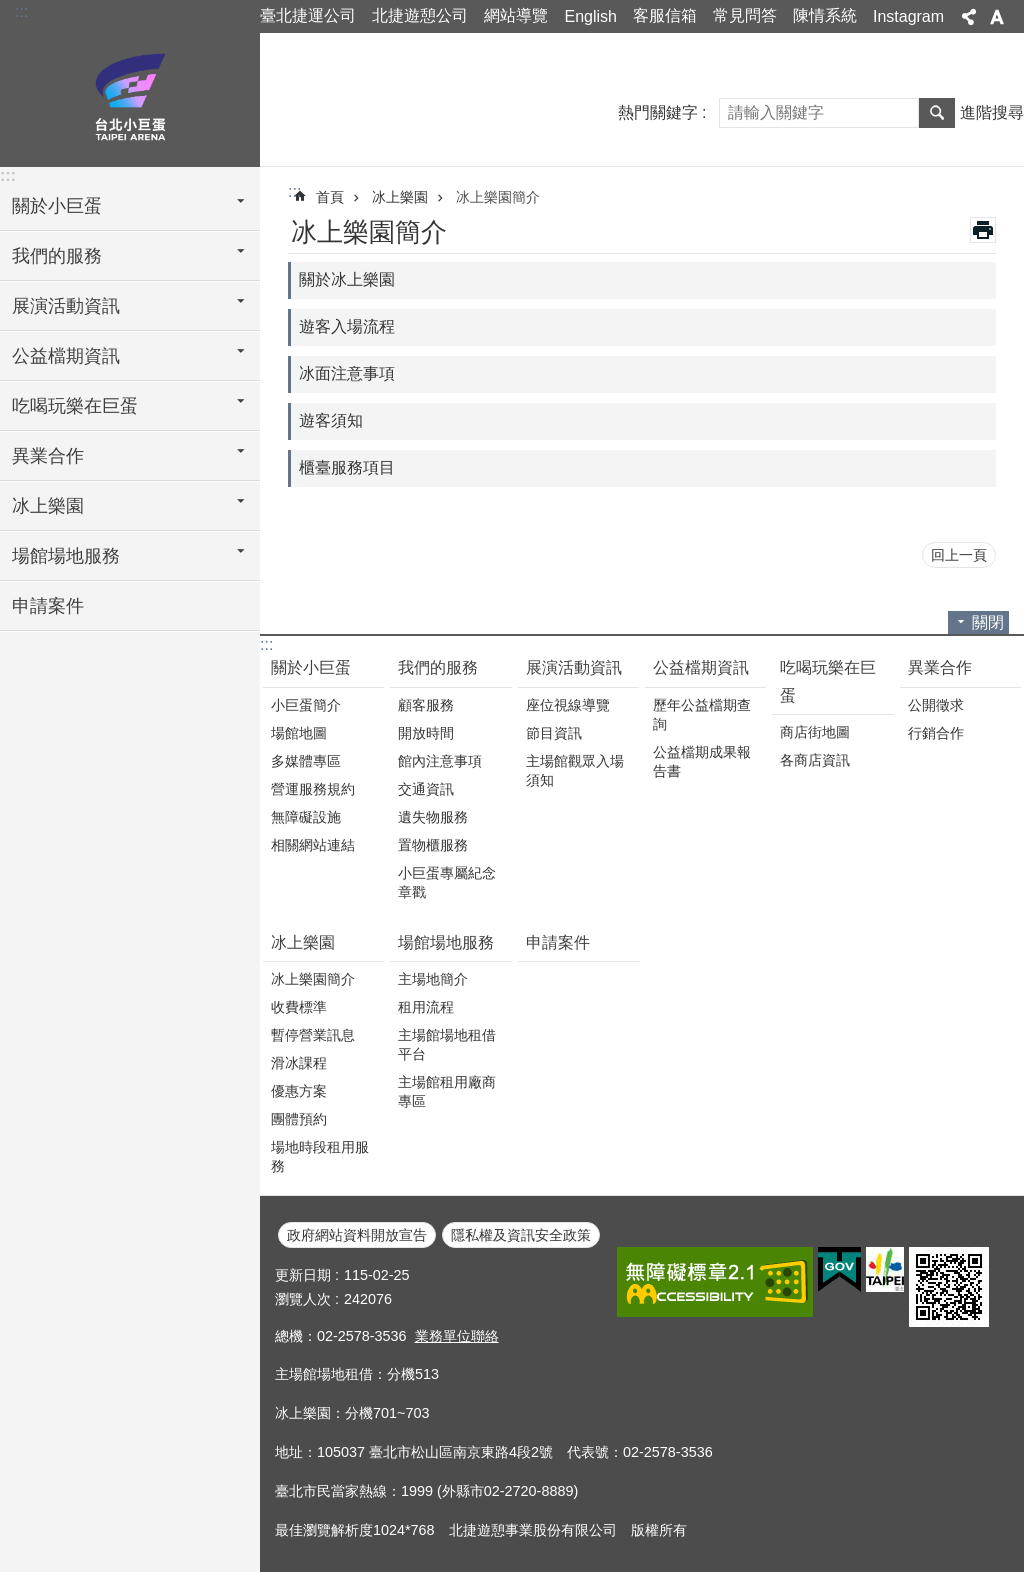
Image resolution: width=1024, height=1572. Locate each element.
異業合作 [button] (48, 456)
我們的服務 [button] (57, 256)
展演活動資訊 (574, 667)
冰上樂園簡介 (498, 197)
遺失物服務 (433, 817)
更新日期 (303, 1275)
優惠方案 (299, 1091)
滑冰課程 (299, 1063)
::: (21, 11)
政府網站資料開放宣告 (357, 1235)
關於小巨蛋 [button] (57, 206)
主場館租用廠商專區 (447, 1091)
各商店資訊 (815, 760)
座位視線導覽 (568, 705)
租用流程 (426, 1007)
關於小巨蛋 (311, 667)
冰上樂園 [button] (48, 506)
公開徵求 (936, 705)
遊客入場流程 (347, 326)
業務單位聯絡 (457, 1336)
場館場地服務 (446, 942)
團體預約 (299, 1119)
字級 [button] (997, 17)
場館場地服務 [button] (66, 556)
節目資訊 (554, 733)
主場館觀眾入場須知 (575, 770)
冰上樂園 (400, 197)
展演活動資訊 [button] (66, 306)
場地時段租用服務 (320, 1156)
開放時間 (426, 733)
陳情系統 (825, 15)
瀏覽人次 (303, 1299)
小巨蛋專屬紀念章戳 (447, 882)
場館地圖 (299, 733)
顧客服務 (426, 705)
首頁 (330, 197)
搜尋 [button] (937, 113)
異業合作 (940, 667)
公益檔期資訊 (701, 667)
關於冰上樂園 (347, 279)
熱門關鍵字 (658, 112)
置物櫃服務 (433, 845)
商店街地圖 (815, 732)
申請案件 (48, 606)
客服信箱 (665, 15)
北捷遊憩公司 (420, 15)
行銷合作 (936, 733)
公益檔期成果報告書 (702, 761)
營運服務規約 (313, 789)
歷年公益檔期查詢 (702, 714)
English (590, 16)
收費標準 (299, 1007)
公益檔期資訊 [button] (66, 356)
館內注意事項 (440, 761)
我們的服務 (438, 667)
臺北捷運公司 (308, 15)
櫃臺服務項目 (347, 467)
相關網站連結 (313, 845)
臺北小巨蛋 (130, 97)
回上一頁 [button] (959, 555)
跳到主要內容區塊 (10, 10)
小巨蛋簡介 (306, 705)
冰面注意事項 (347, 373)
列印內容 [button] (983, 230)
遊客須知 (331, 420)
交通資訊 (426, 789)
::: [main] (294, 191)
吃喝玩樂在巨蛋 (828, 681)
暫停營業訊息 (313, 1035)
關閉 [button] (988, 622)
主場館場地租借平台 (447, 1044)
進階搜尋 (992, 112)
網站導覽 (516, 15)
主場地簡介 (433, 979)
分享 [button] (969, 17)
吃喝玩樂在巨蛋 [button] (75, 406)
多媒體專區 (306, 761)
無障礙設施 (306, 817)
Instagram (908, 16)
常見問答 (745, 15)
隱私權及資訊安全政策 (521, 1235)
